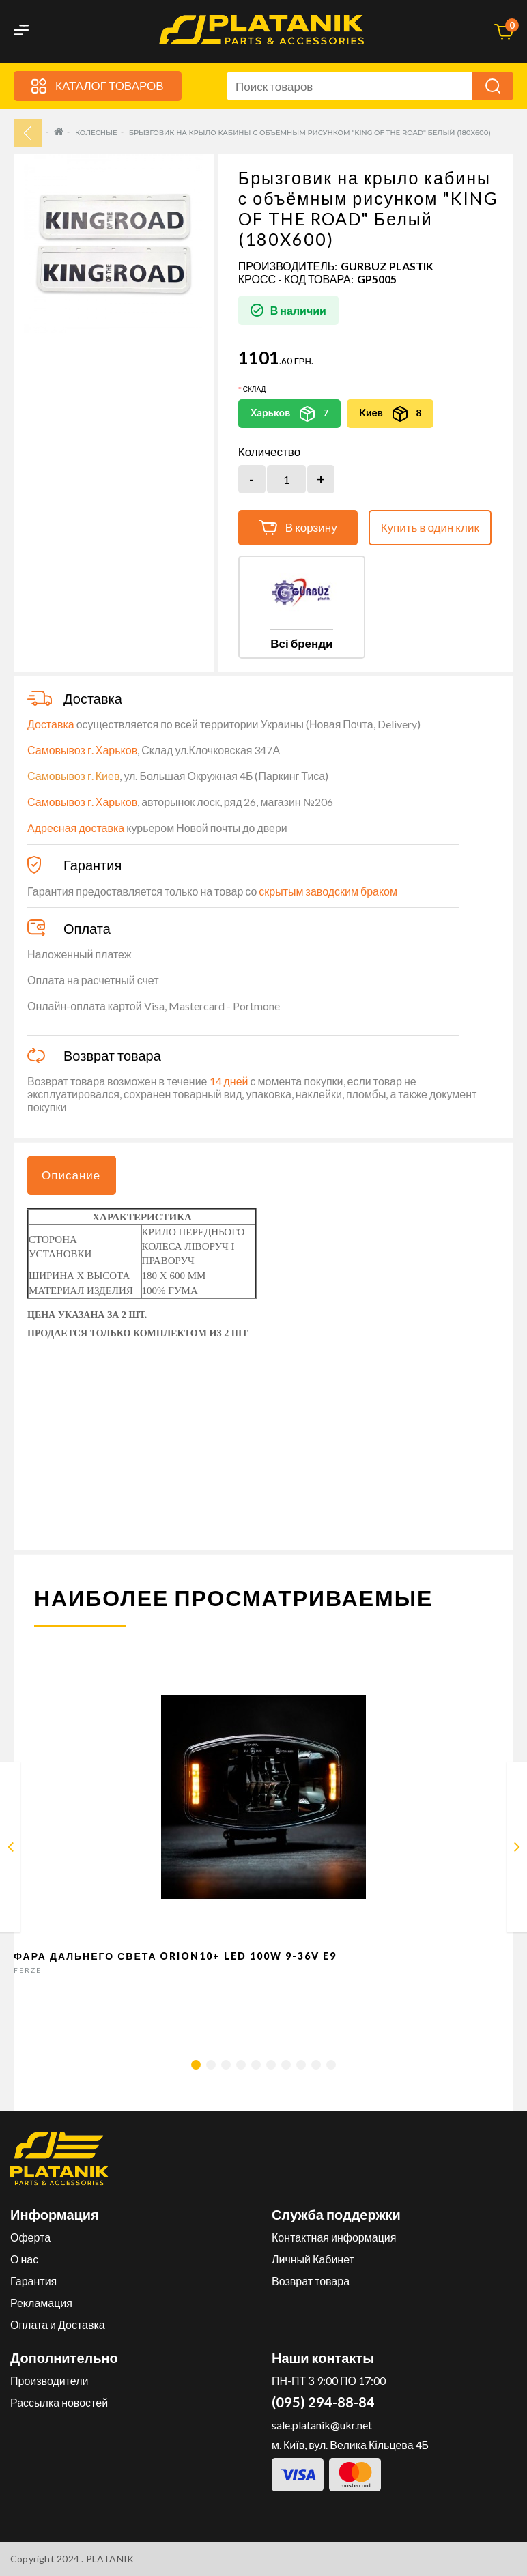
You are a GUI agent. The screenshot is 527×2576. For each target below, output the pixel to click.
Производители (49, 2380)
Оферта (30, 2237)
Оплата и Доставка (57, 2324)
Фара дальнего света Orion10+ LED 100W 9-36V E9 (175, 1956)
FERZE (28, 1970)
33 (28, 133)
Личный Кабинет (313, 2258)
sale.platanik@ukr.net (322, 2424)
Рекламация (41, 2302)
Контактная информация (334, 2237)
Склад (254, 389)
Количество (269, 452)
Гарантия (33, 2280)
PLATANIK (110, 2558)
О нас (24, 2258)
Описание (71, 1175)
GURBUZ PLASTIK (387, 265)
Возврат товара (311, 2280)
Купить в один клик (430, 527)
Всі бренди (301, 643)
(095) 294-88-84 (323, 2402)
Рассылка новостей (59, 2402)
